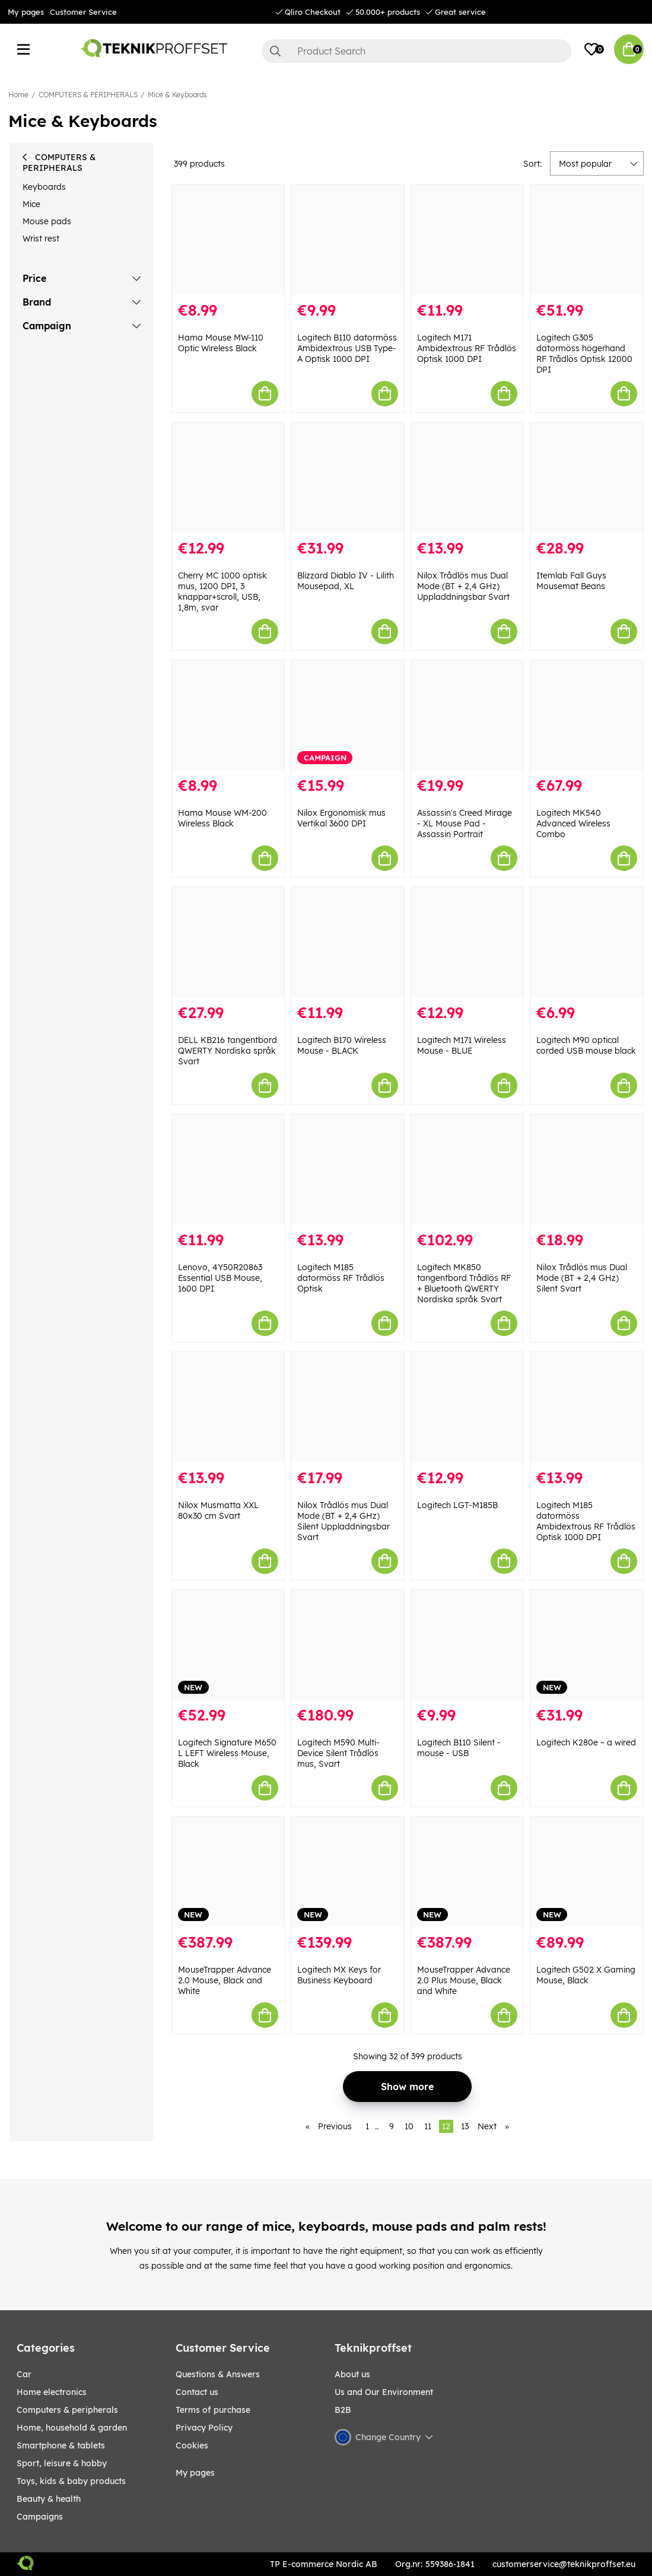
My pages (26, 12)
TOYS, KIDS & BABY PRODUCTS (71, 2481)
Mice (31, 204)
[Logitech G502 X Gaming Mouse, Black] (587, 1872)
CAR (24, 2374)
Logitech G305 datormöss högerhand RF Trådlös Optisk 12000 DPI (584, 353)
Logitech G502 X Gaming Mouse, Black (585, 1975)
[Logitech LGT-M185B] (467, 1407)
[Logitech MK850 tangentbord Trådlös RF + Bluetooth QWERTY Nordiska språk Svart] (467, 1169)
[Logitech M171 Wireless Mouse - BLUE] (467, 942)
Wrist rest (41, 238)
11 (427, 2126)
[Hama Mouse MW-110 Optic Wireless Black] (228, 240)
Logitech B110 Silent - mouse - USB (459, 1747)
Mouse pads (47, 221)
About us (352, 2374)
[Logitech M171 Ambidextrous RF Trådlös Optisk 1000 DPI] (467, 240)
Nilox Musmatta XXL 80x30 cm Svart (218, 1510)
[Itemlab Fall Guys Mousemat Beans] (587, 477)
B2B (343, 2410)
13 (465, 2126)
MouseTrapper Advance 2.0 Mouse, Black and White (224, 1980)
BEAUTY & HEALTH (49, 2499)
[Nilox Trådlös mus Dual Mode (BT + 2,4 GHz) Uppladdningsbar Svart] (467, 477)
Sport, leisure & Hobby (62, 2463)
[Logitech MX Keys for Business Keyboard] (348, 1872)
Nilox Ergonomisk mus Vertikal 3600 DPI (341, 818)
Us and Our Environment (384, 2392)
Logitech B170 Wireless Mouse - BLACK (341, 1045)
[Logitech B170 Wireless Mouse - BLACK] (348, 942)
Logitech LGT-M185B (457, 1505)
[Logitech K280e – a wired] (587, 1645)
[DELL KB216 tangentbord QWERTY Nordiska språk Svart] (228, 942)
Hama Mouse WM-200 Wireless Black (222, 818)
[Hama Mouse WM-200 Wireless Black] (228, 715)
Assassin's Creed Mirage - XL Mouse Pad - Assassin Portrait (464, 823)
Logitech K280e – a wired (586, 1742)
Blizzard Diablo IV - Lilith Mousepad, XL (345, 580)
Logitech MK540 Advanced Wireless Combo (573, 823)
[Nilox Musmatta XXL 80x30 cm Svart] (228, 1407)
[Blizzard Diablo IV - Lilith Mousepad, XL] (348, 477)
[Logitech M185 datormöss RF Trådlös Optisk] (348, 1169)
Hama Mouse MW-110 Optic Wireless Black (220, 343)
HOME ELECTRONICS (52, 2392)
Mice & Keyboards (177, 94)
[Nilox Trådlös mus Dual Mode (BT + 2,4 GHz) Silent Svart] (587, 1169)
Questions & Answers (218, 2374)
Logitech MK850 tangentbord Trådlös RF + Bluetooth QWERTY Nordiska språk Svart (464, 1283)
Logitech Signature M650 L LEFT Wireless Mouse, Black (227, 1753)
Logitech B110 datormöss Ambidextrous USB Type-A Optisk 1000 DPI (347, 348)
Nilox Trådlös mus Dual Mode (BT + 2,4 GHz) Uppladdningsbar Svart (463, 586)
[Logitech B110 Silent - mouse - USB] (467, 1645)
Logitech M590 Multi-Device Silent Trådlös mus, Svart (338, 1753)
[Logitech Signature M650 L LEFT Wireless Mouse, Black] (228, 1645)
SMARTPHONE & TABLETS (61, 2445)
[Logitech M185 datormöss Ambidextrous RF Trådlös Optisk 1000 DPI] (587, 1407)
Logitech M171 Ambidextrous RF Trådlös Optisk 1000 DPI (466, 348)
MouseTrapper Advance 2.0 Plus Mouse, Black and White (463, 1980)
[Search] (416, 51)
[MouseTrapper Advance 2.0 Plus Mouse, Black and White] (467, 1872)
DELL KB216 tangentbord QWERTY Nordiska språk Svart (227, 1051)
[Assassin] (467, 715)
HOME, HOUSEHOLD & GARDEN (72, 2427)
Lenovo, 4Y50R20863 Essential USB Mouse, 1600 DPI (220, 1278)
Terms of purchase (213, 2410)
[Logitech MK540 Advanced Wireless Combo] (587, 715)
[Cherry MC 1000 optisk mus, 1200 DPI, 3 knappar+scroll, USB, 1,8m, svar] (228, 477)
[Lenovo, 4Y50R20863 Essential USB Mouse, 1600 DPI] (228, 1169)
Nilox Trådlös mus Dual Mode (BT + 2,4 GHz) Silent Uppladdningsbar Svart (343, 1521)
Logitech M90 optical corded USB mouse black (586, 1045)
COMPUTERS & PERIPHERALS (88, 94)
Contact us (197, 2392)
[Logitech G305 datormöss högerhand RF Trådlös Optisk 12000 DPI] (587, 240)
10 (409, 2126)
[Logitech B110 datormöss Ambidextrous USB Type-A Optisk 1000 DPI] (348, 240)
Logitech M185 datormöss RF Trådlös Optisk (340, 1278)
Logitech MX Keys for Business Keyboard (339, 1975)
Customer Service (83, 12)
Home (18, 94)
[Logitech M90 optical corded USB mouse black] (587, 942)
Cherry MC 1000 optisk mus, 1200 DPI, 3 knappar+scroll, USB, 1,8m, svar (222, 591)
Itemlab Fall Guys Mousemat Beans (571, 580)
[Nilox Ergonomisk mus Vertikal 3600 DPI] (348, 715)
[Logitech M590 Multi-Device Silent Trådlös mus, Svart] (348, 1645)
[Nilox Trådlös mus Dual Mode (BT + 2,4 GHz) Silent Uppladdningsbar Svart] (348, 1407)
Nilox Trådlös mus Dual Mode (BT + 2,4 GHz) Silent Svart (581, 1278)
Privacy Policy (204, 2427)
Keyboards (44, 187)
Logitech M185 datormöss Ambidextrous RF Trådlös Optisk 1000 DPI (585, 1521)
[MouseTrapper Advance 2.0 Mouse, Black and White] (228, 1872)
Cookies (192, 2445)
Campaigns (40, 2516)
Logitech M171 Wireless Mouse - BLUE (461, 1045)
